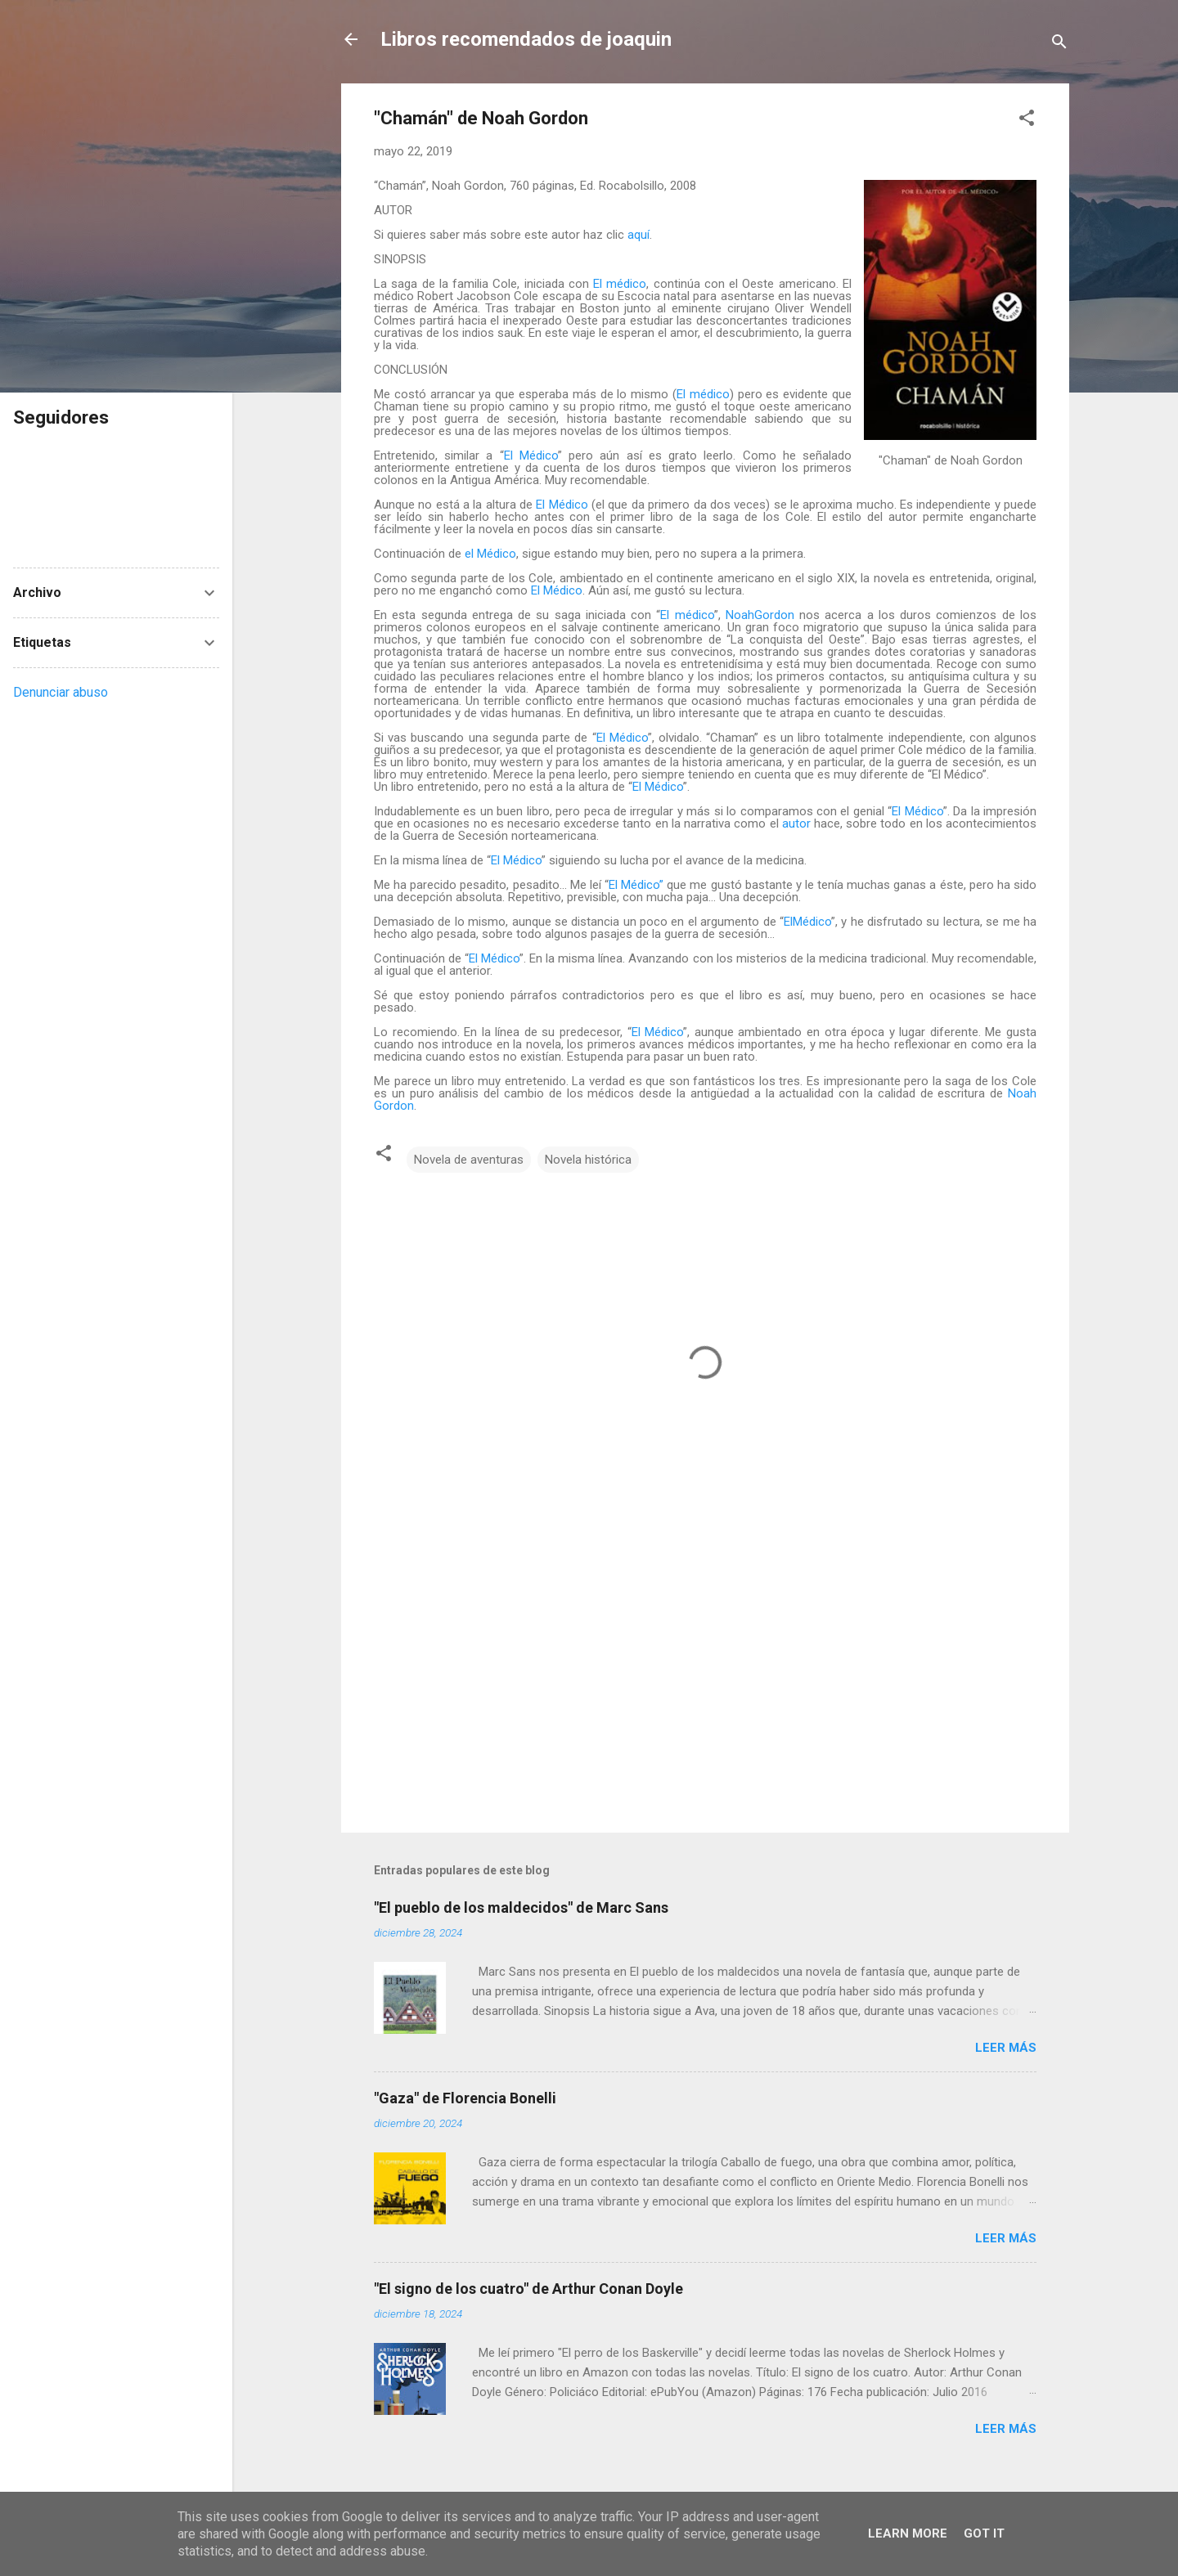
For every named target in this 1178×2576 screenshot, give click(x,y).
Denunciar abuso (60, 692)
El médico (619, 283)
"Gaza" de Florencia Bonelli (465, 2098)
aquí (638, 234)
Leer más (1005, 2047)
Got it (984, 2533)
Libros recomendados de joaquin (526, 39)
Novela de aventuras (469, 1159)
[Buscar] (1059, 45)
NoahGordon (760, 615)
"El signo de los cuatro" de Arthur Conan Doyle (528, 2288)
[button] (1026, 120)
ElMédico (807, 921)
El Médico (531, 455)
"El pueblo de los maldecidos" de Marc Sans (521, 1907)
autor (796, 823)
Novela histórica (588, 1159)
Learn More (907, 2533)
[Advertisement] (705, 1680)
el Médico (490, 553)
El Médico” (636, 884)
